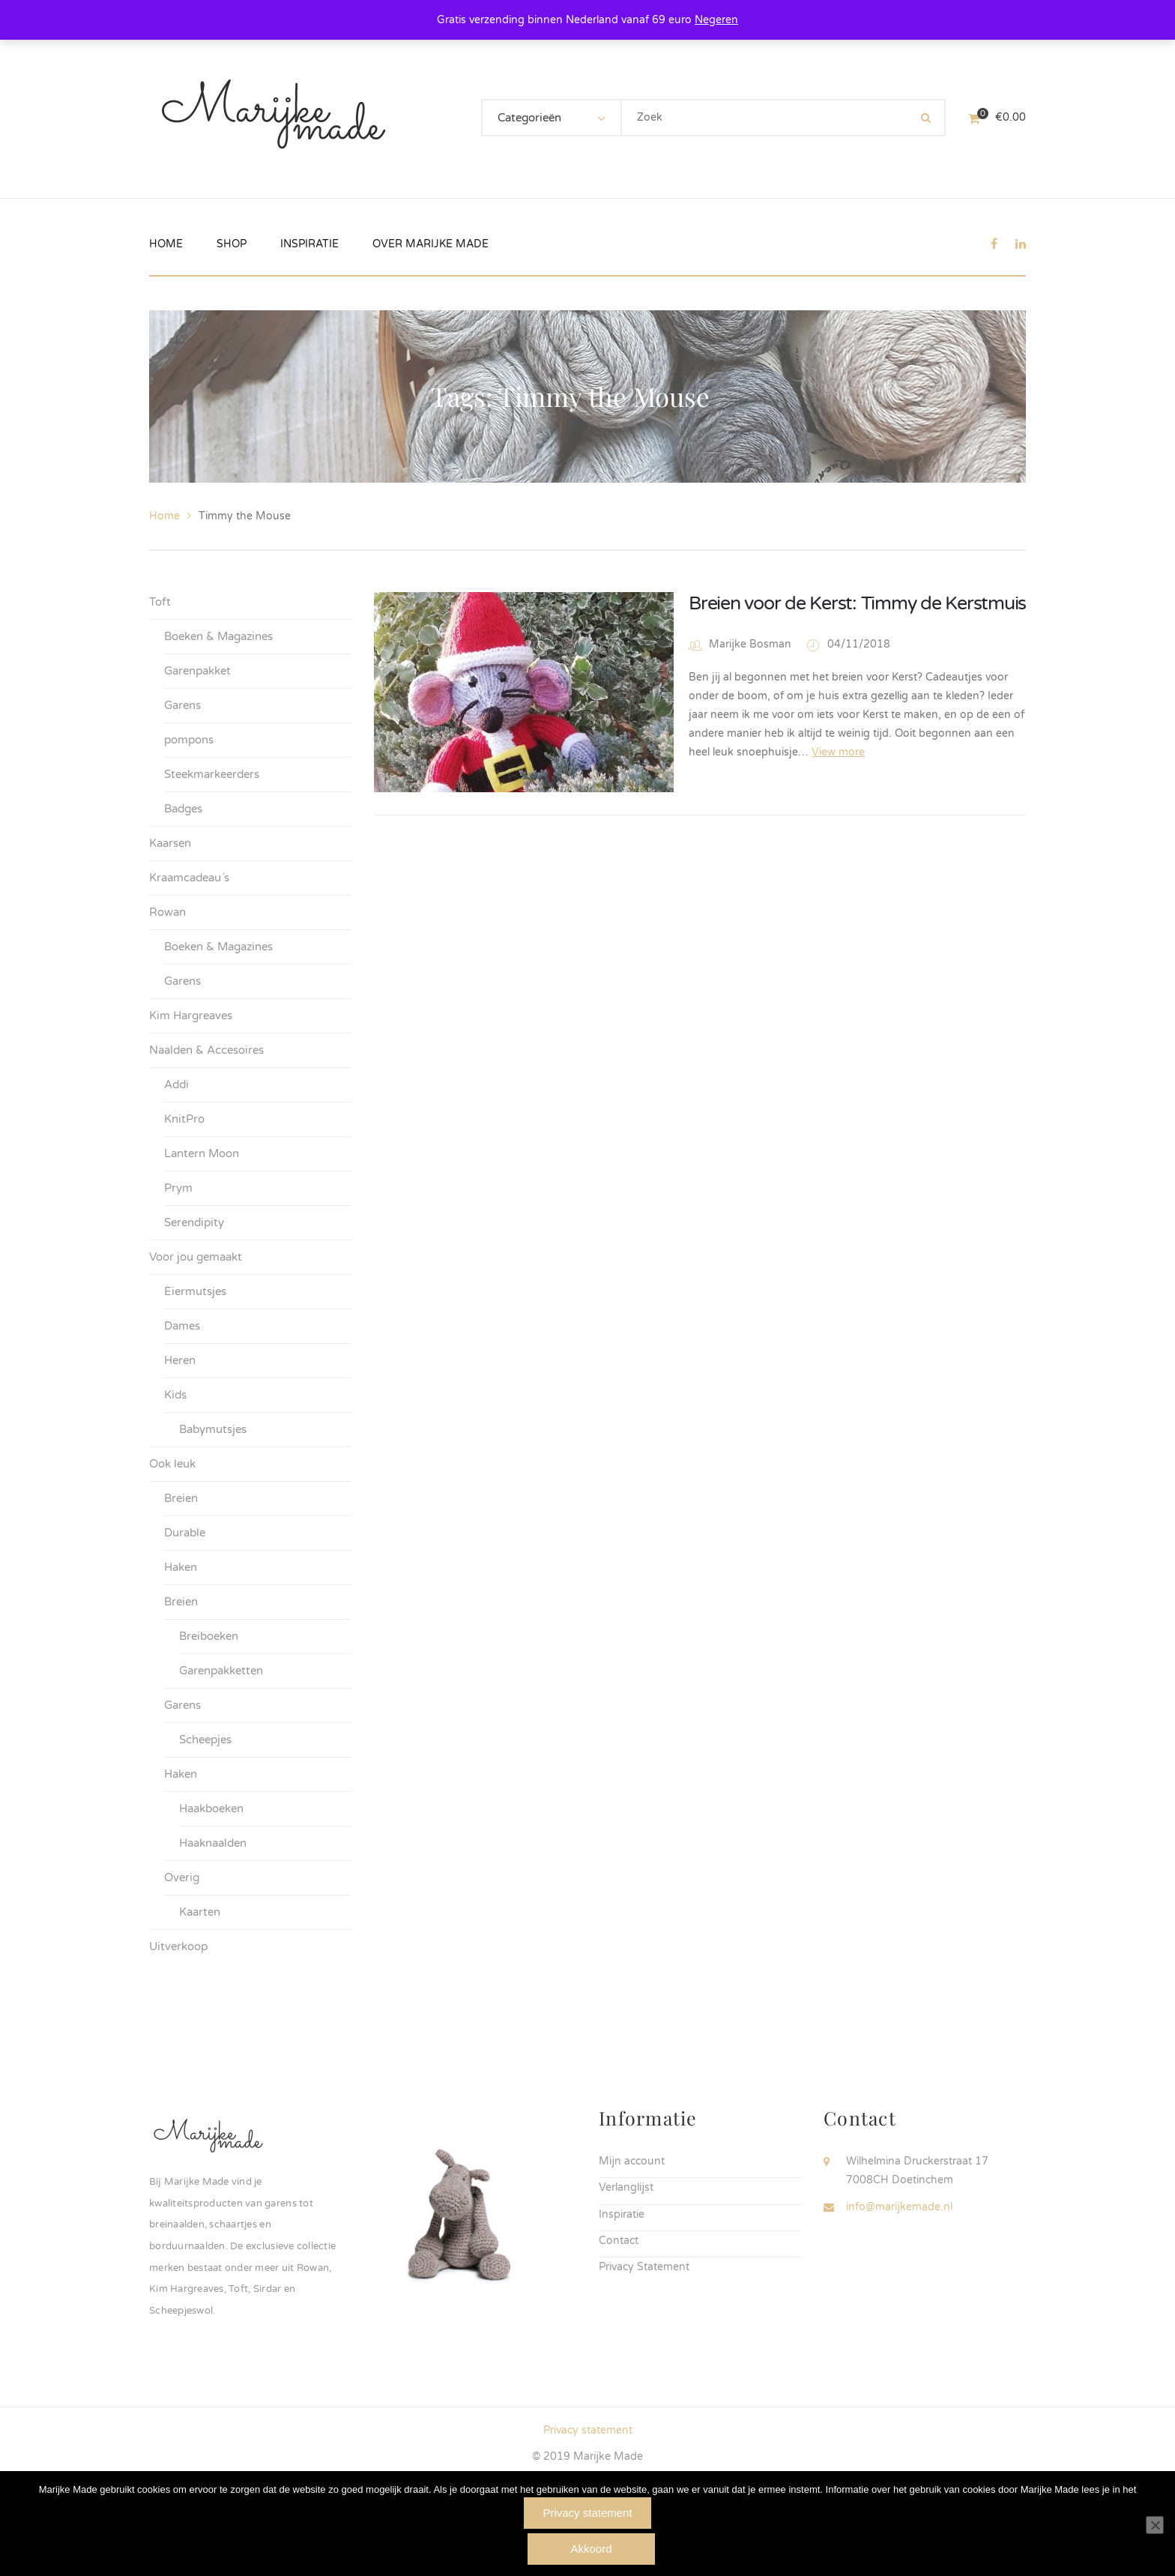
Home (164, 516)
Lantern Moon (201, 1153)
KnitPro (184, 1119)
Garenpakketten (221, 1670)
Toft (160, 602)
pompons (189, 739)
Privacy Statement (644, 2266)
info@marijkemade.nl (899, 2207)
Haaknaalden (213, 1843)
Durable (184, 1532)
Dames (182, 1326)
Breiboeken (208, 1636)
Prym (178, 1188)
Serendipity (194, 1222)
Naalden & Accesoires (206, 1050)
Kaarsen (170, 843)
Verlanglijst (626, 2187)
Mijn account (632, 2161)
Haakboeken (211, 1808)
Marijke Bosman (750, 644)
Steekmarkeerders (211, 774)
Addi (176, 1084)
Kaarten (199, 1912)
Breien (181, 1498)
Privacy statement (587, 2430)
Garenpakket (197, 671)
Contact (618, 2240)
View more (838, 752)
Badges (183, 808)
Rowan (167, 912)
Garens (182, 705)
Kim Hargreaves (190, 1015)
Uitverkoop (178, 1946)
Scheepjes (205, 1739)
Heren (180, 1360)
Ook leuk (172, 1464)
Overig (181, 1877)
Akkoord (590, 2548)
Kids (175, 1395)
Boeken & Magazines (218, 636)
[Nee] (1155, 2525)
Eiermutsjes (195, 1291)
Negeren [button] (716, 19)
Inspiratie (621, 2214)
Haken (180, 1567)
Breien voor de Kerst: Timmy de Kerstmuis (857, 603)
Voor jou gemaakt (195, 1257)
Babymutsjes (213, 1429)
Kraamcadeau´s (189, 877)
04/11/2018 (858, 644)
